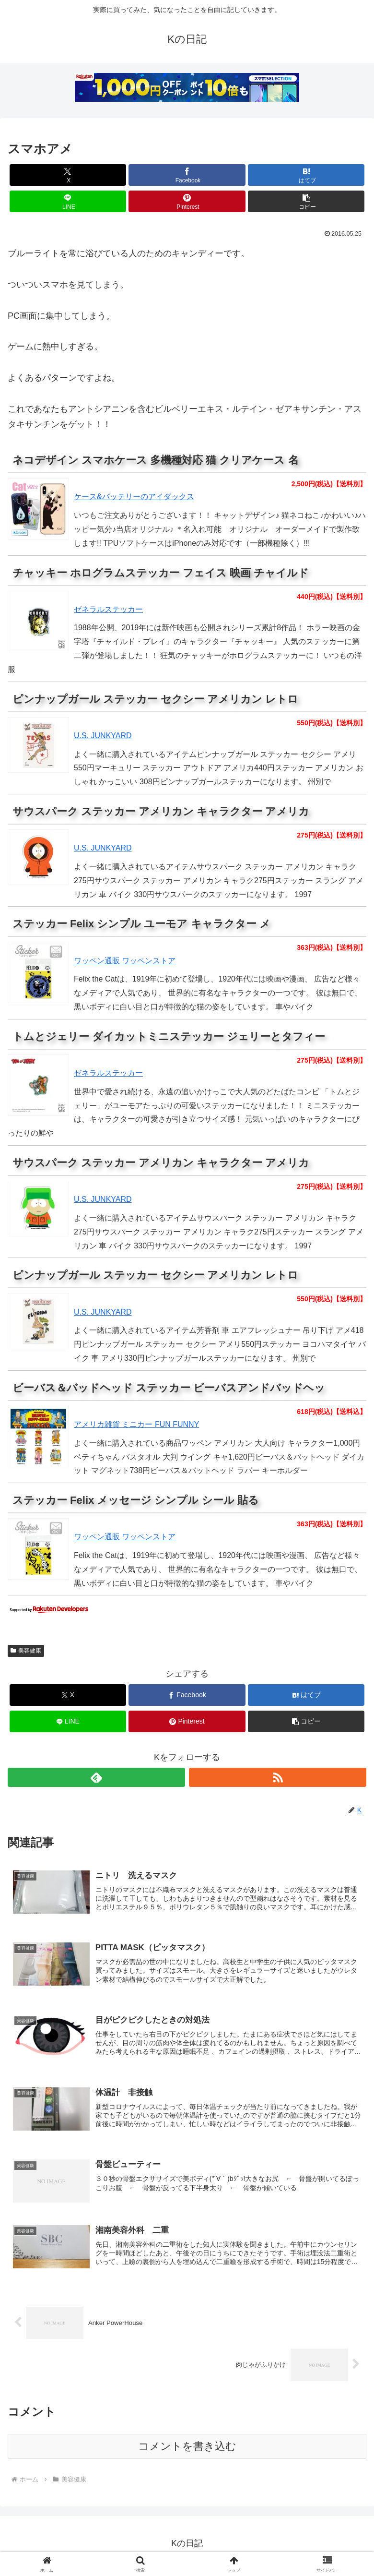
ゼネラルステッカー (108, 609)
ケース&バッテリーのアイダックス (134, 496)
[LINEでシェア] (68, 201)
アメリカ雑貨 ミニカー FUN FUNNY (136, 1424)
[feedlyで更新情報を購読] (96, 1777)
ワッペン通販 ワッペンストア (124, 961)
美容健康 (26, 1650)
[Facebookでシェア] (187, 175)
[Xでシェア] (68, 175)
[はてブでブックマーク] (306, 175)
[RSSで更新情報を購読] (277, 1777)
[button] (306, 201)
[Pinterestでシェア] (187, 201)
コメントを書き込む (187, 2450)
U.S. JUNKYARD (103, 735)
